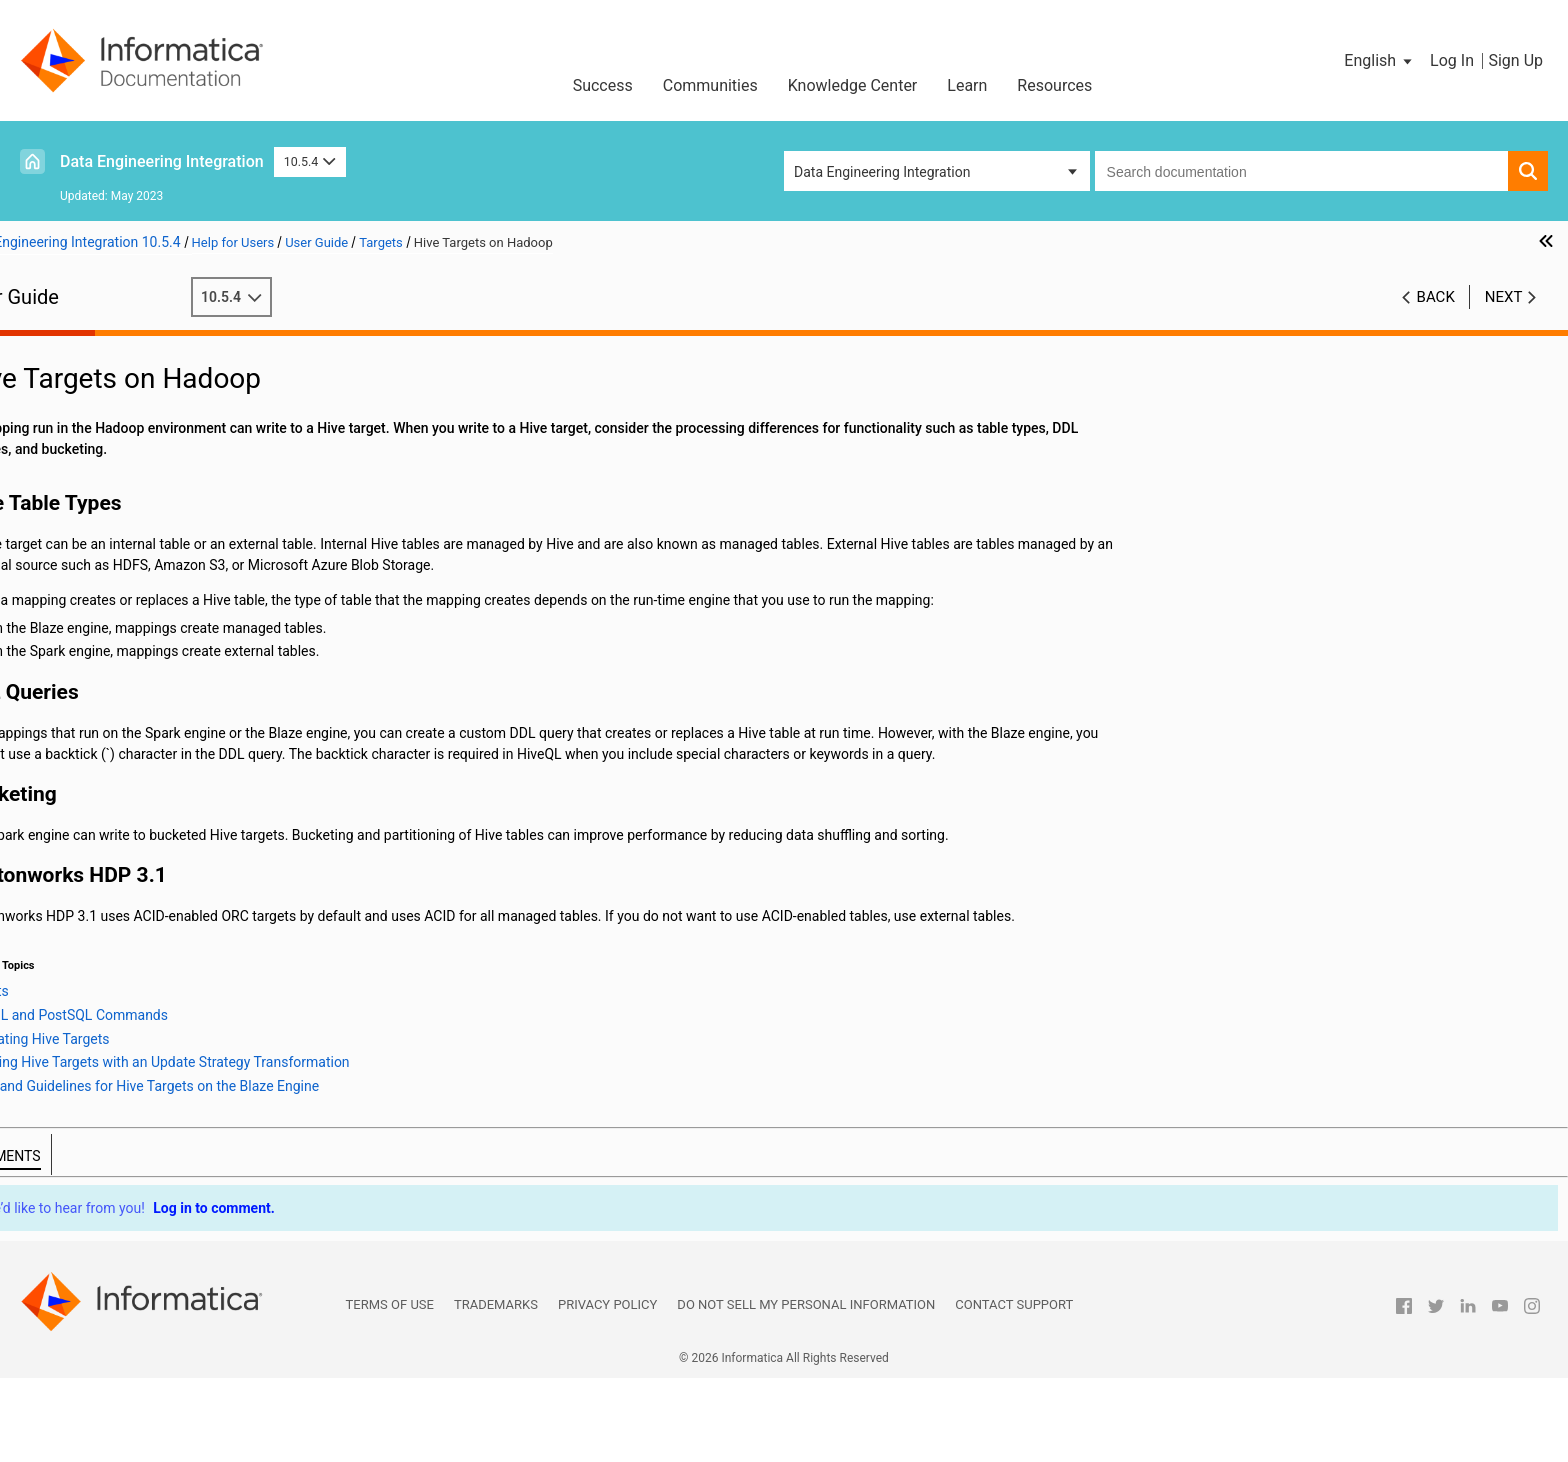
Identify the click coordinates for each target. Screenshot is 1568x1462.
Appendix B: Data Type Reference (135, 998)
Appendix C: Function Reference (132, 1019)
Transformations (84, 725)
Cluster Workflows (89, 788)
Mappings (64, 389)
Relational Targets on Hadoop (155, 578)
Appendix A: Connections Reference (144, 977)
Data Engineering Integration (162, 161)
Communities (710, 85)
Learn (967, 85)
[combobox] (1301, 171)
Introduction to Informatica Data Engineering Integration (206, 368)
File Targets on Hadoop (136, 536)
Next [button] (1504, 297)
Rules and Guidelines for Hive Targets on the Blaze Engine (237, 683)
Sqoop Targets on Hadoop (145, 704)
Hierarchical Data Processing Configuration (166, 872)
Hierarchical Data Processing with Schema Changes (194, 893)
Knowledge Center (853, 85)
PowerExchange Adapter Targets (165, 494)
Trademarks (496, 1388)
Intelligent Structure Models (118, 914)
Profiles (56, 809)
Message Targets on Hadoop (153, 557)
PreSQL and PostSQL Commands (187, 620)
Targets (56, 452)
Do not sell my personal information (806, 1388)
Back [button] (1436, 297)
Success (603, 85)
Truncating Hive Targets (157, 641)
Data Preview (73, 767)
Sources (58, 431)
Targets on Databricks (131, 515)
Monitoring (67, 830)
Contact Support (1014, 1388)
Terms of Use (390, 1388)
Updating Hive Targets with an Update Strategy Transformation (237, 662)
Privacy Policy (607, 1388)
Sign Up (1515, 60)
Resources (1054, 85)
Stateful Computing (93, 956)
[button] (1379, 61)
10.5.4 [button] (310, 161)
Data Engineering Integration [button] (882, 172)
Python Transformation (104, 746)
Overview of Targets (125, 473)
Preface (57, 347)
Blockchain (67, 935)
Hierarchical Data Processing (123, 851)
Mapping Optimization (101, 410)
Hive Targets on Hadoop (138, 599)
